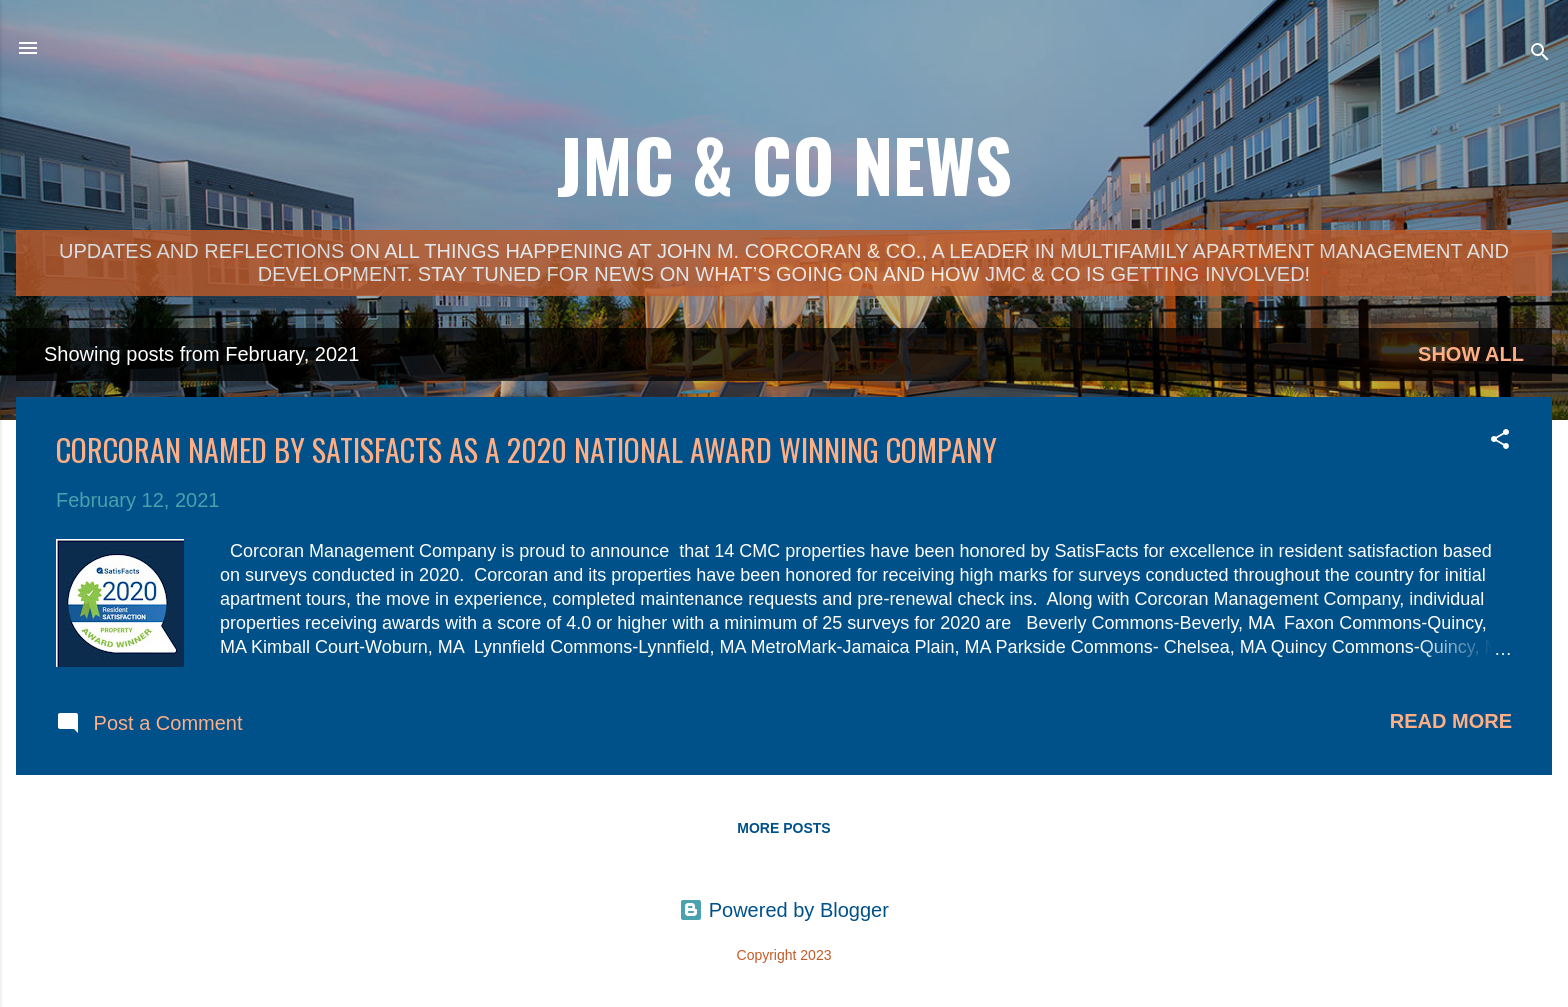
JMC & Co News (784, 163)
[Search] (1540, 54)
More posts (783, 828)
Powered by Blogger (784, 910)
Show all (1471, 354)
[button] (1500, 441)
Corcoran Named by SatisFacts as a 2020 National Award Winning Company (526, 449)
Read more (1451, 721)
